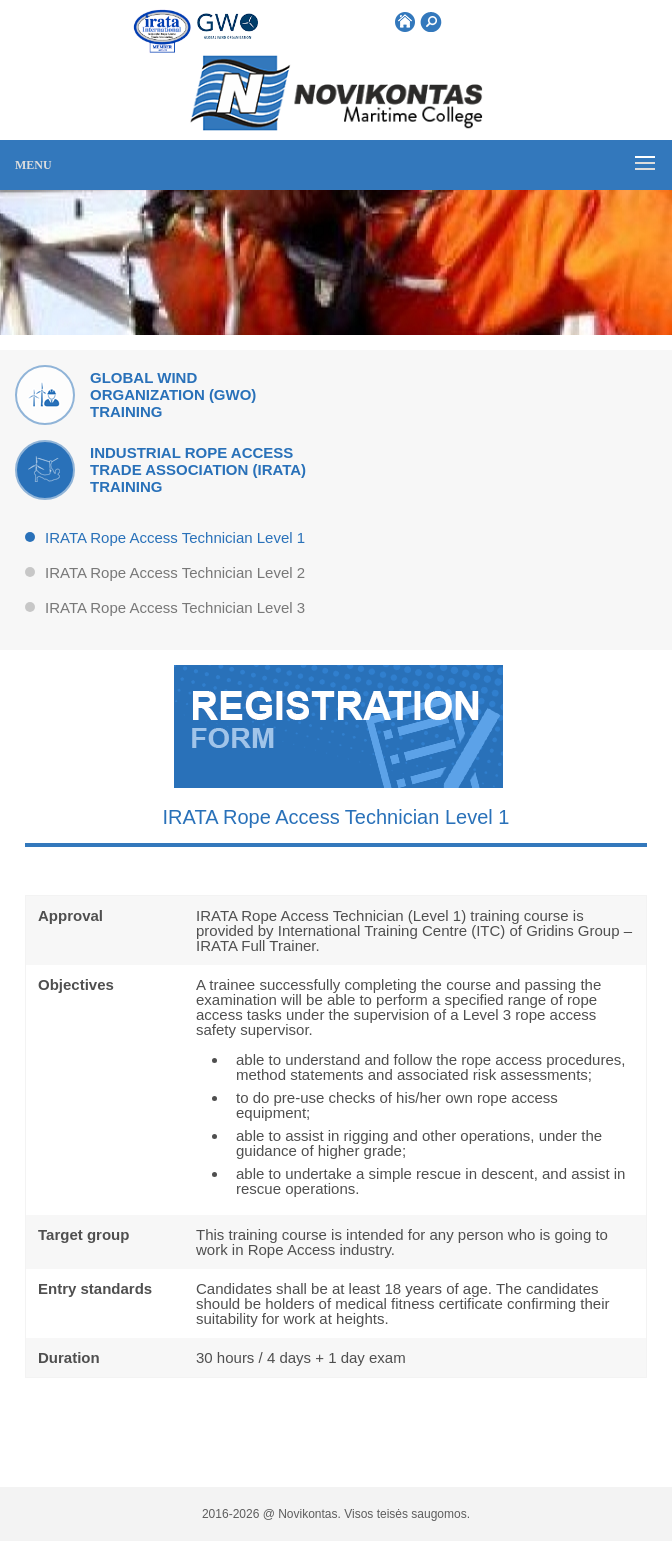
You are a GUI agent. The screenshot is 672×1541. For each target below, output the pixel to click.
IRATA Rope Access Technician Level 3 (175, 608)
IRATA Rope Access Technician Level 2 (175, 573)
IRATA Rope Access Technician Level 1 (175, 538)
